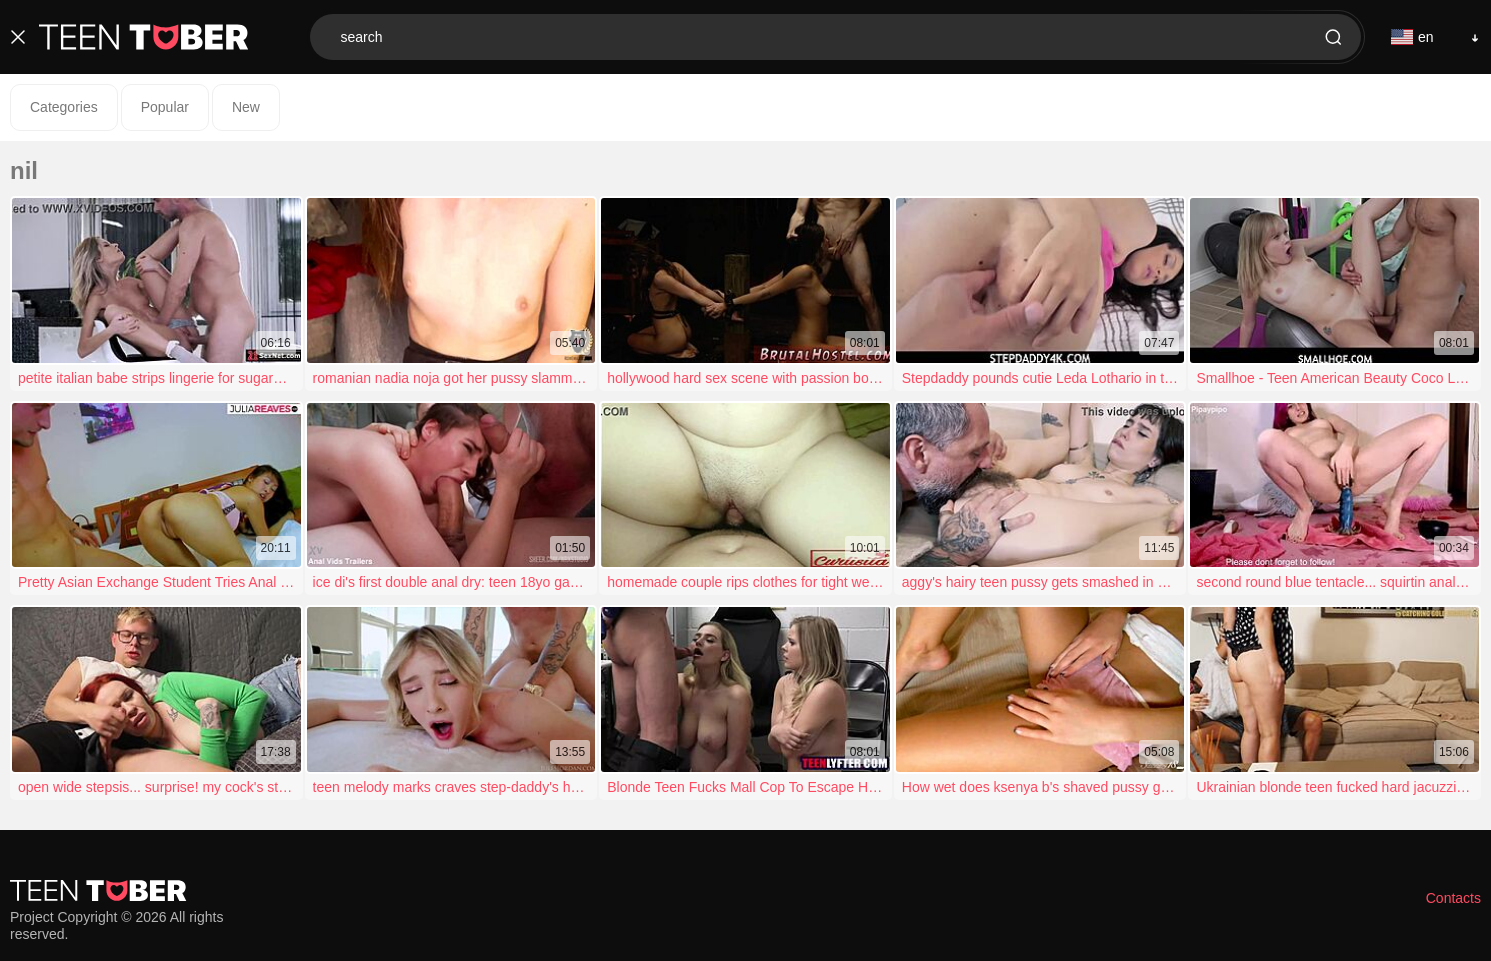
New (246, 107)
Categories (64, 107)
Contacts (1453, 898)
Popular (165, 107)
